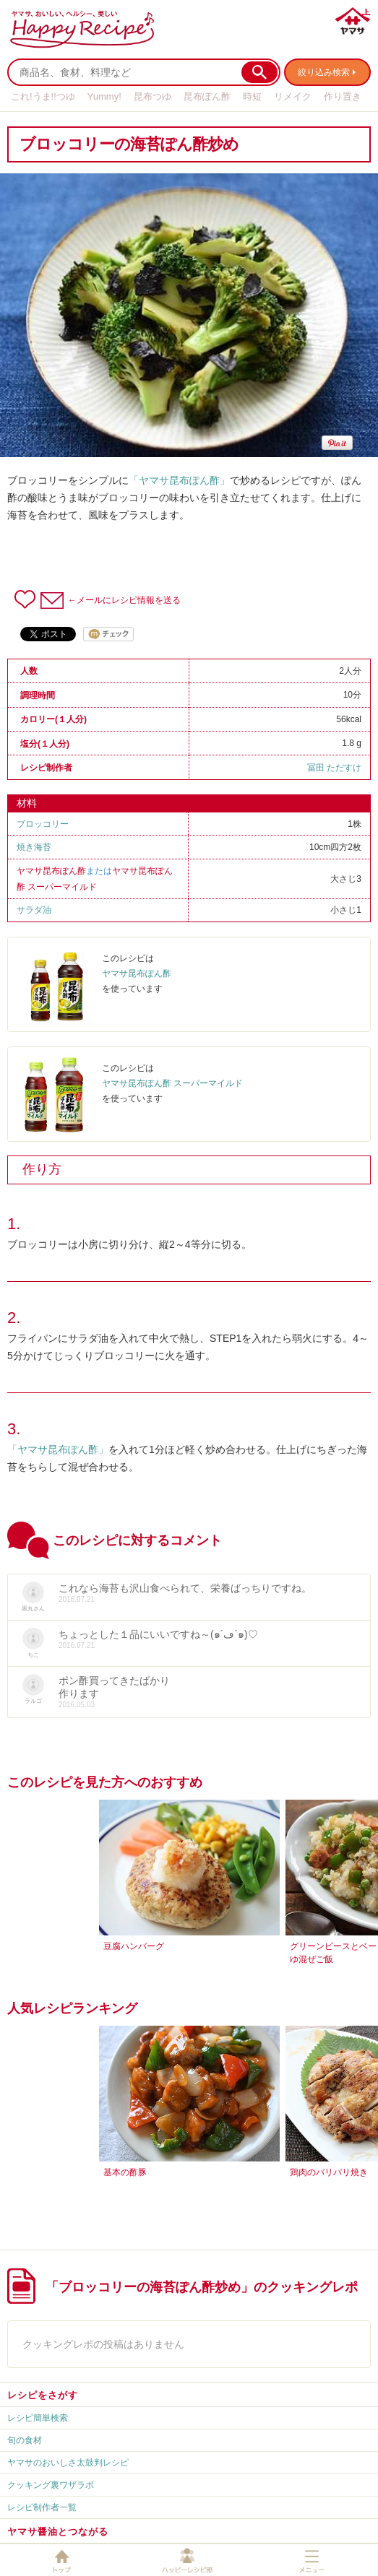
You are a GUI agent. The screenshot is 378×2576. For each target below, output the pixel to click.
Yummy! (104, 96)
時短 (252, 96)
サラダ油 (34, 910)
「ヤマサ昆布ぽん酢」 (179, 480)
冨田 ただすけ (334, 768)
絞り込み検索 (324, 72)
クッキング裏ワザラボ (50, 2485)
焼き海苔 (34, 847)
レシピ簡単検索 (37, 2418)
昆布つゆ (152, 96)
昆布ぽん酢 (207, 96)
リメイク (293, 96)
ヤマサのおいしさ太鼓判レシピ (68, 2463)
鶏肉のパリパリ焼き (329, 2172)
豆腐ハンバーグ (133, 1946)
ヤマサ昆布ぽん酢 (51, 871)
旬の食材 (24, 2440)
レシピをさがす (42, 2395)
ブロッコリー (43, 824)
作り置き (342, 96)
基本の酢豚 (125, 2172)
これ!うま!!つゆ (43, 96)
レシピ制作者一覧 (42, 2507)
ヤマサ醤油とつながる (57, 2531)
